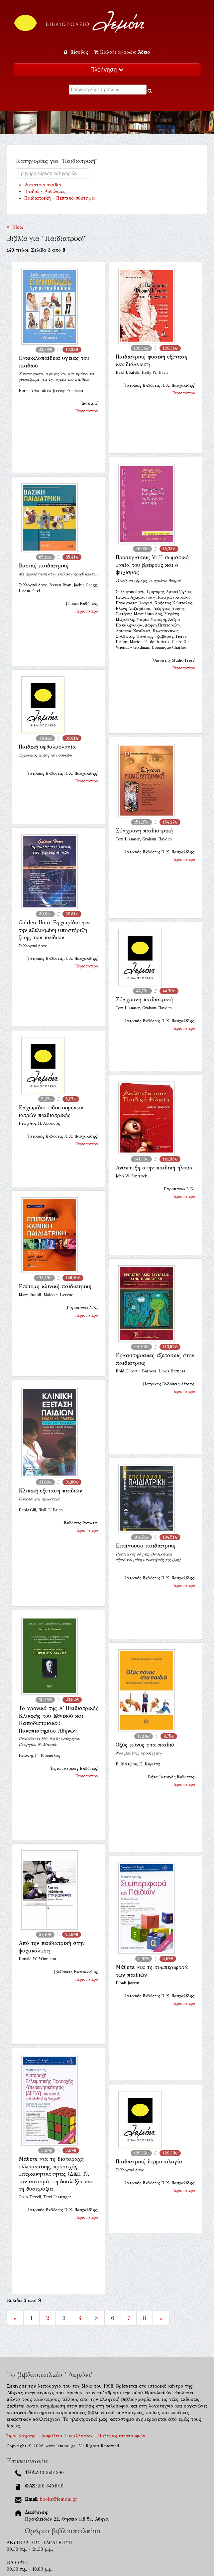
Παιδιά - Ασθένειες (45, 191)
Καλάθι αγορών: (122, 52)
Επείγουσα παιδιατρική (145, 1546)
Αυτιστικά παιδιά (42, 185)
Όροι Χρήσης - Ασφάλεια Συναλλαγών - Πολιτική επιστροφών (76, 2436)
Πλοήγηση (107, 69)
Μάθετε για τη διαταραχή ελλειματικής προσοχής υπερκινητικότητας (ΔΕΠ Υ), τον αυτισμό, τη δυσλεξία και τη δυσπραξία (56, 2174)
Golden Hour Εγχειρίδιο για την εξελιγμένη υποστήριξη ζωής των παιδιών (54, 930)
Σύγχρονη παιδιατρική (144, 830)
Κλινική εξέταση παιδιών (50, 1490)
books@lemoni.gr (58, 2499)
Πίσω (15, 227)
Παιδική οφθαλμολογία (47, 747)
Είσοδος (77, 52)
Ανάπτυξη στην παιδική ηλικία (154, 1167)
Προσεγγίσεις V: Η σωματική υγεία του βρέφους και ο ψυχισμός (152, 564)
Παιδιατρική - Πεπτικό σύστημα (59, 198)
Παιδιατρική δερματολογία (149, 2161)
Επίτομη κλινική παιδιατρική (55, 1286)
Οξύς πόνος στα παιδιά (145, 1745)
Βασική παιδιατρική (43, 565)
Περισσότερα (86, 411)
